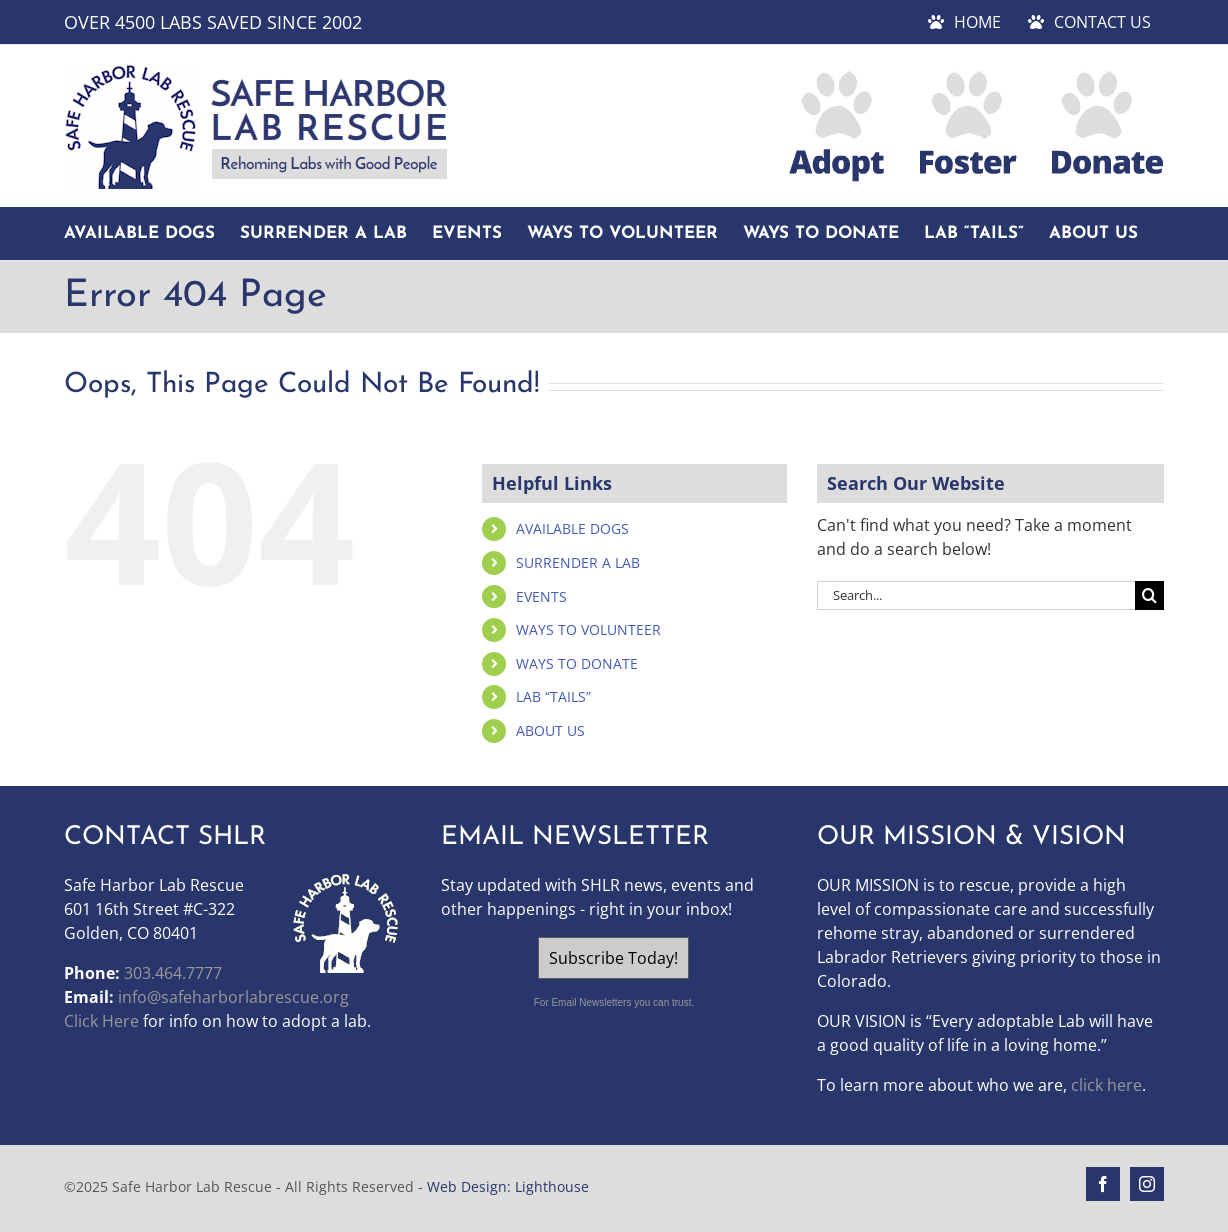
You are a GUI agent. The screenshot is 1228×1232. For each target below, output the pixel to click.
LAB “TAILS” (553, 696)
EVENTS (541, 596)
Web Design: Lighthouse (508, 1186)
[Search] (1149, 595)
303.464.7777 (173, 973)
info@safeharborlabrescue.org (233, 997)
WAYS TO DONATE (577, 663)
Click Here (101, 1021)
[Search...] (976, 595)
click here (1106, 1085)
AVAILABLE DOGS (572, 528)
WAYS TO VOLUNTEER (588, 629)
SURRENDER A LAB (578, 562)
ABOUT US (550, 730)
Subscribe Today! (613, 958)
